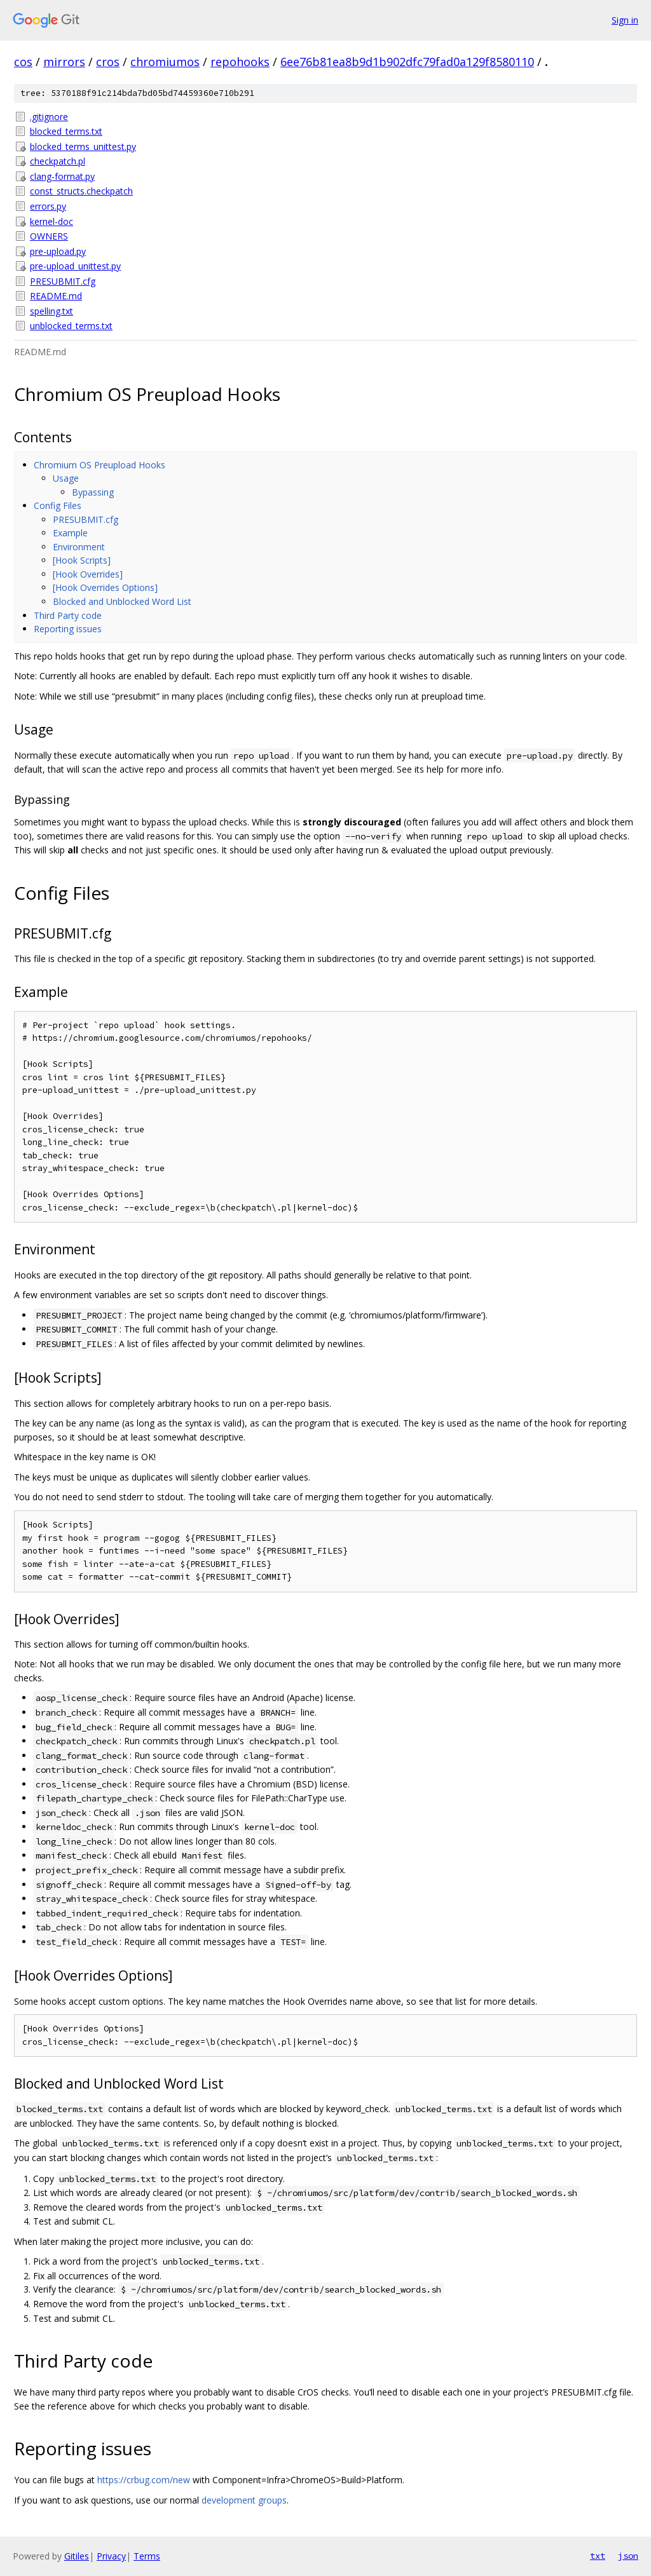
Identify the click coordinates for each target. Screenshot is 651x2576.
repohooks (240, 61)
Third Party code (68, 615)
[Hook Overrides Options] (105, 587)
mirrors (64, 61)
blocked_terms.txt (66, 131)
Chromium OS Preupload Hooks (99, 465)
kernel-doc (51, 221)
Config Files (57, 505)
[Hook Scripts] (82, 560)
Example (70, 533)
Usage (66, 478)
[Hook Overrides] (88, 574)
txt (597, 2555)
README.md (56, 296)
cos (23, 61)
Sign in (625, 20)
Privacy (111, 2556)
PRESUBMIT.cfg (62, 281)
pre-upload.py (58, 251)
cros (108, 61)
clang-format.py (62, 176)
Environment (79, 547)
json (628, 2555)
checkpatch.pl (57, 161)
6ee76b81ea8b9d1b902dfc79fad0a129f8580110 (407, 61)
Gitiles (76, 2556)
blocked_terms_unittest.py (83, 146)
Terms (147, 2556)
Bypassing (93, 492)
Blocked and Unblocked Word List (122, 601)
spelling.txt (51, 311)
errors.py (48, 206)
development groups (244, 2500)
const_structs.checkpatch (81, 191)
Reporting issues (68, 629)
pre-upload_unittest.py (75, 266)
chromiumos (165, 61)
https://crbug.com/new (143, 2480)
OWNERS (49, 236)
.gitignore (49, 117)
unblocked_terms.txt (71, 326)
